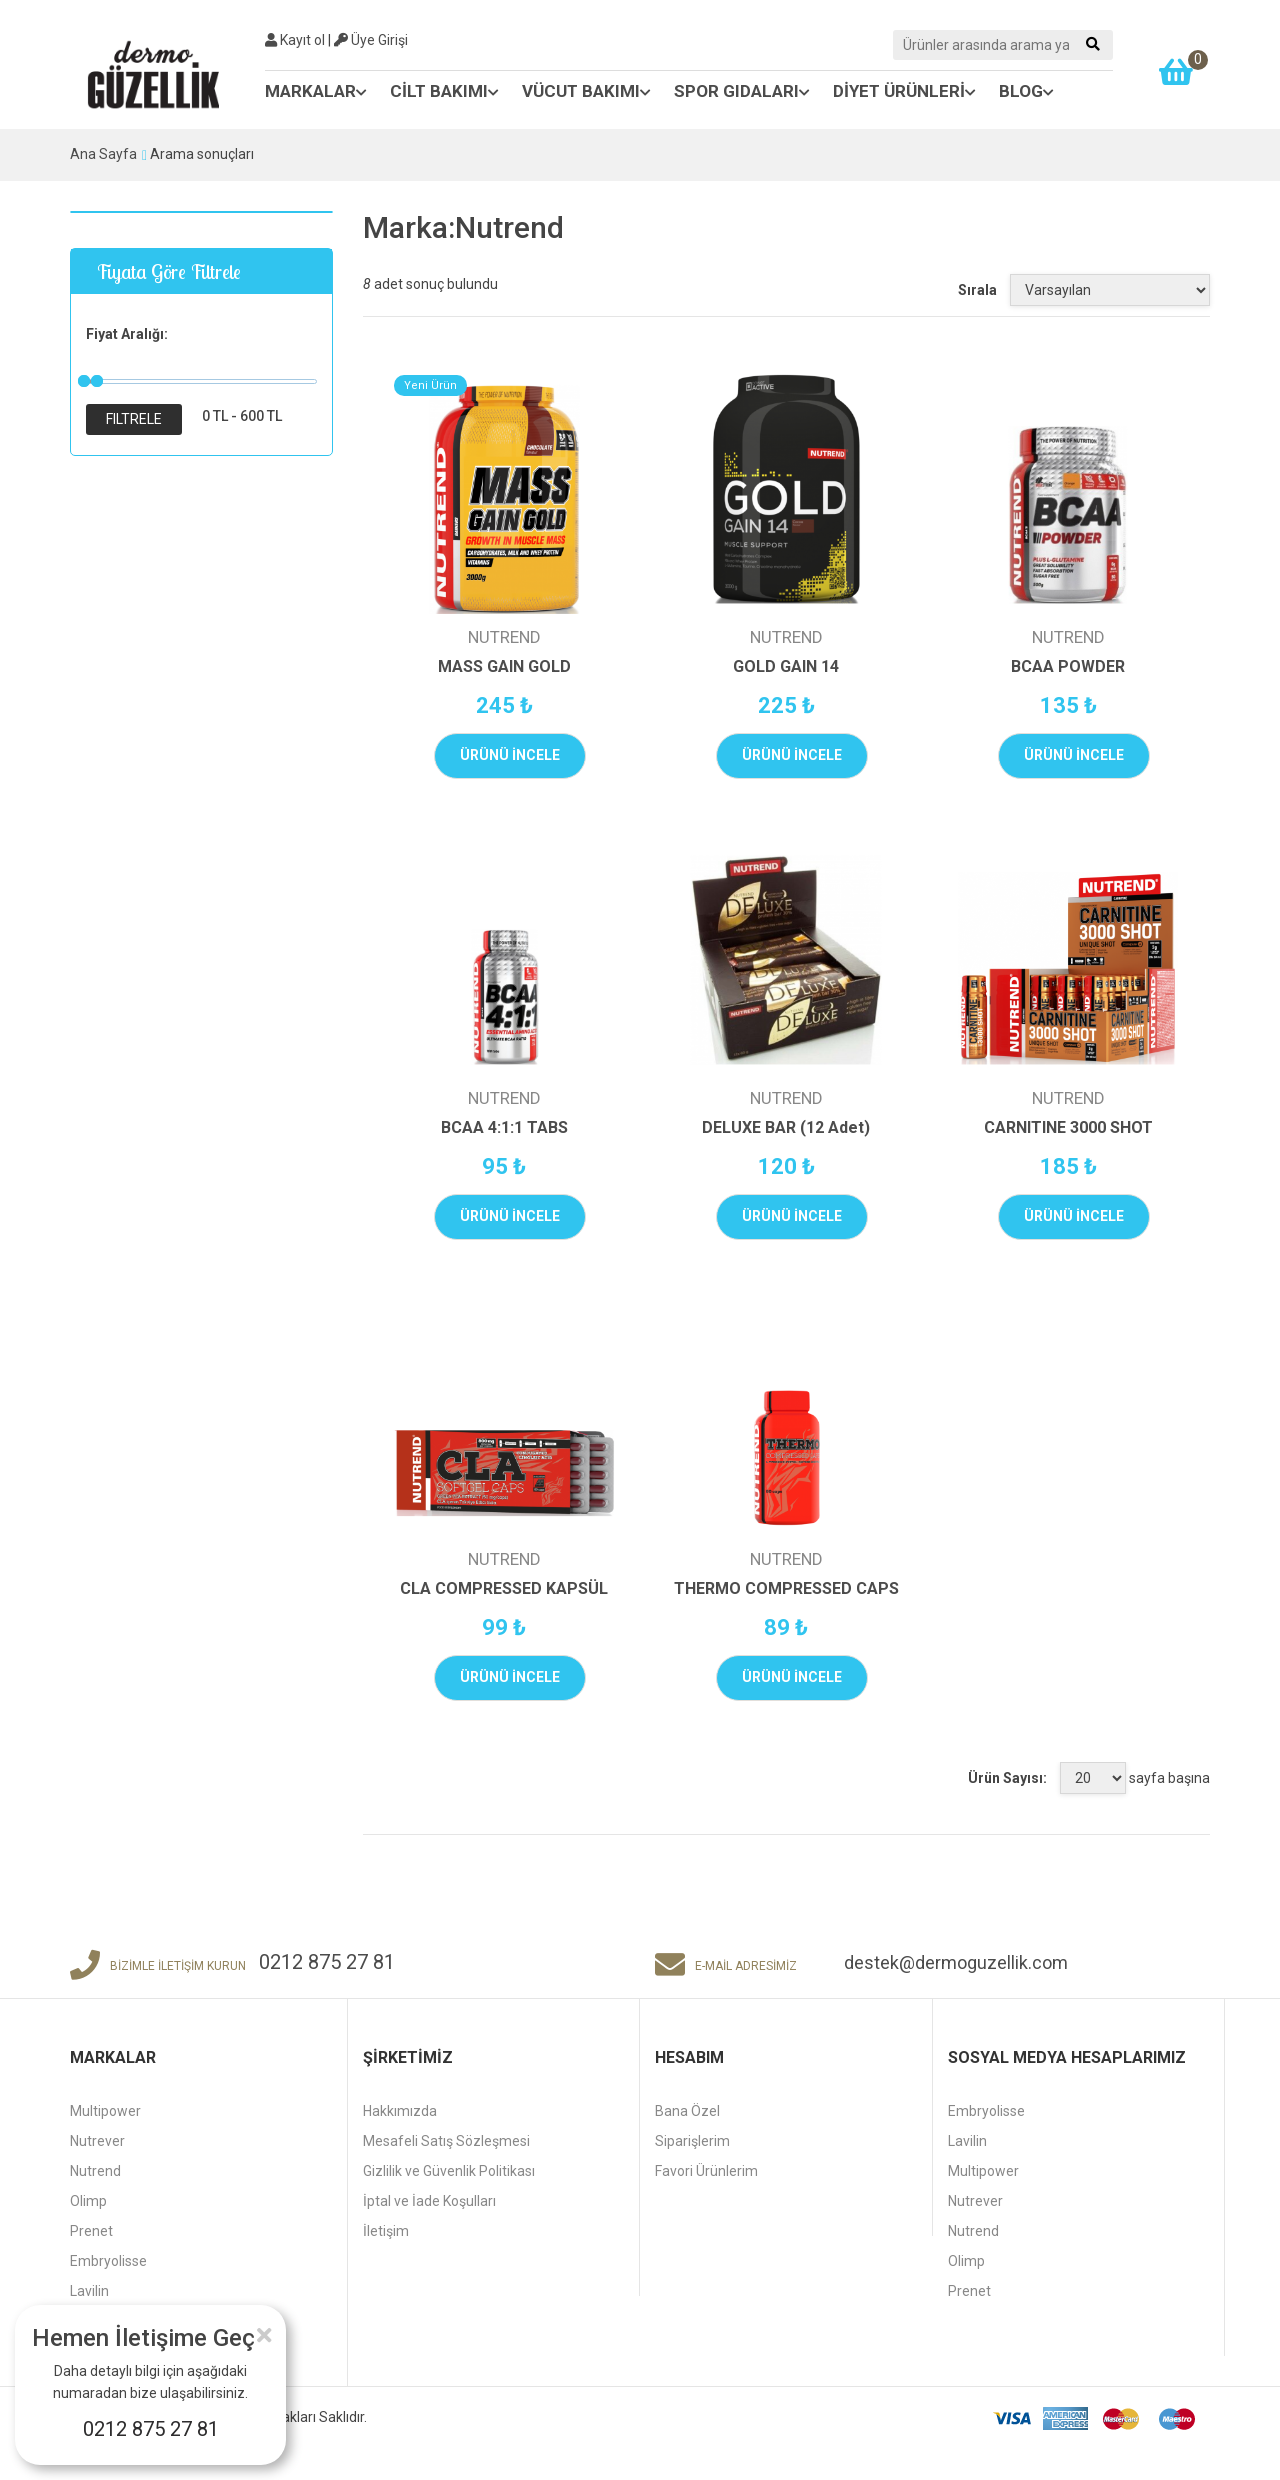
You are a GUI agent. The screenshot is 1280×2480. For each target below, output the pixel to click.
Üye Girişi (371, 40)
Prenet (91, 2231)
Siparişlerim (692, 2141)
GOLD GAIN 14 (786, 666)
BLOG (1026, 91)
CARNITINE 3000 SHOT (1068, 1127)
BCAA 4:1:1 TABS (504, 1127)
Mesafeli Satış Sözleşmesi (446, 2141)
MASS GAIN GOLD (504, 666)
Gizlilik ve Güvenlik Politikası (449, 2171)
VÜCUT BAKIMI (586, 91)
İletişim (386, 2231)
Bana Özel (687, 2111)
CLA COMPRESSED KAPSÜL (504, 1588)
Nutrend (95, 2171)
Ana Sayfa (103, 154)
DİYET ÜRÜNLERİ (904, 91)
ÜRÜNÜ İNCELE (510, 755)
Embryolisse (108, 2261)
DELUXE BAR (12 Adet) (786, 1127)
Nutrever (97, 2141)
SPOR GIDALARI (742, 91)
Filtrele (134, 419)
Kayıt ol (295, 40)
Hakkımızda (400, 2111)
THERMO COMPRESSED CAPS (786, 1588)
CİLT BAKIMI (444, 91)
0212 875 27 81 (151, 2429)
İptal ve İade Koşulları (429, 2201)
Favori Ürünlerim (706, 2171)
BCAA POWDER (1068, 666)
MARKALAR (316, 91)
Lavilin (89, 2291)
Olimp (88, 2201)
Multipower (105, 2111)
